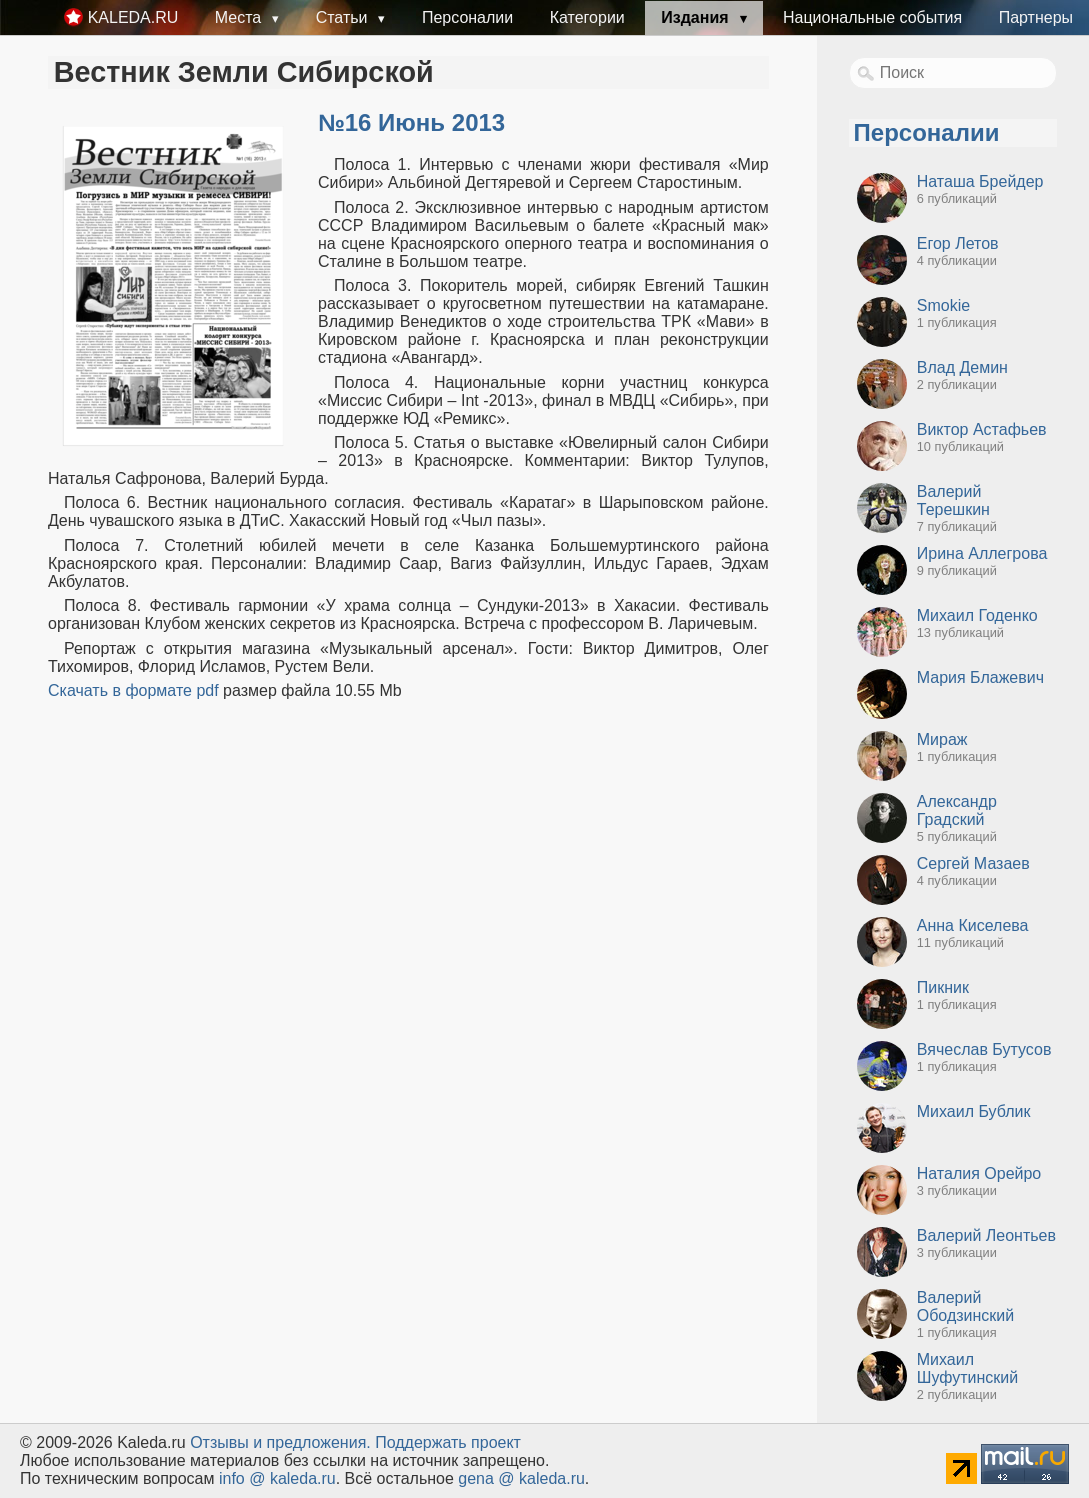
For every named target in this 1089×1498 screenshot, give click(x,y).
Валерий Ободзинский (965, 1306)
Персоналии (467, 17)
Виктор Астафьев (982, 429)
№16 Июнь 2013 (411, 122)
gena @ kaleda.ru (521, 1478)
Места (240, 17)
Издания (697, 17)
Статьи (344, 17)
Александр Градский (957, 810)
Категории (587, 17)
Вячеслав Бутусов (984, 1049)
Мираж (942, 739)
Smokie (943, 305)
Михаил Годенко (977, 615)
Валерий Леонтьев (986, 1235)
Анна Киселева (973, 925)
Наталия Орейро (979, 1173)
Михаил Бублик (974, 1111)
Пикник (943, 987)
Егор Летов (958, 243)
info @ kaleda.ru (277, 1478)
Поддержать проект (448, 1442)
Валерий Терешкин (953, 500)
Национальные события (872, 17)
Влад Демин (962, 367)
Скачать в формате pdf (133, 690)
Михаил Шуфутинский (967, 1368)
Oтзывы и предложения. (280, 1442)
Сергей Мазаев (973, 863)
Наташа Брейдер (980, 181)
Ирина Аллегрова (982, 553)
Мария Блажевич (980, 677)
